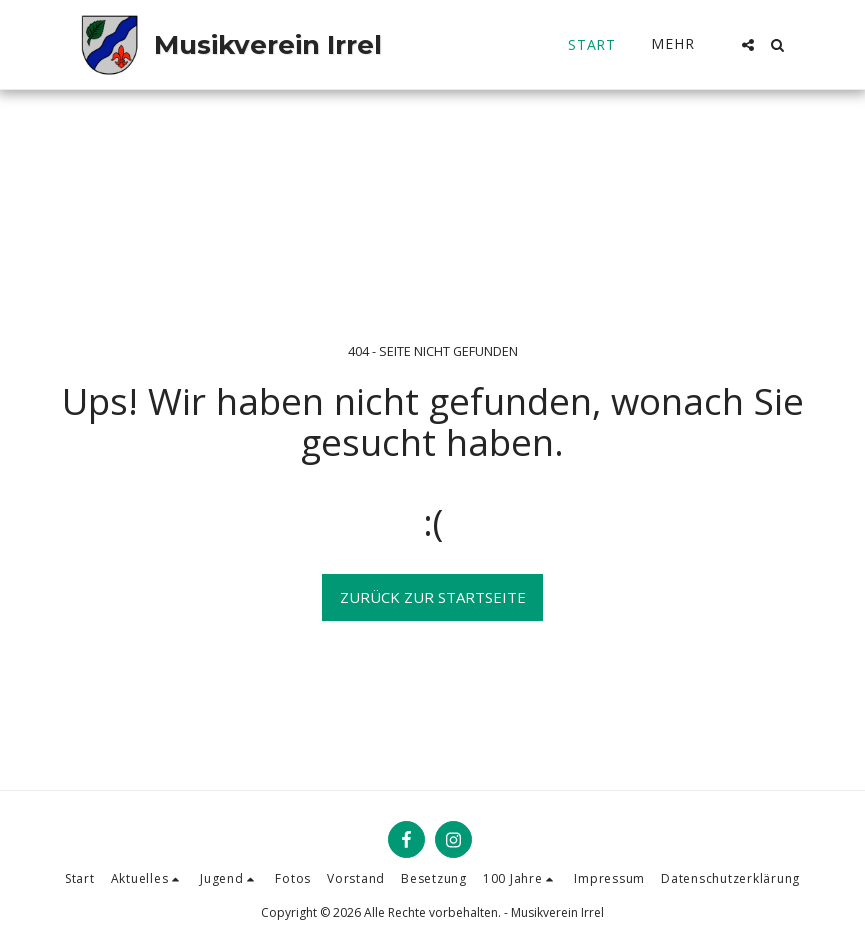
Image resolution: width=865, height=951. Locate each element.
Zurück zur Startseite (433, 597)
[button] (748, 45)
